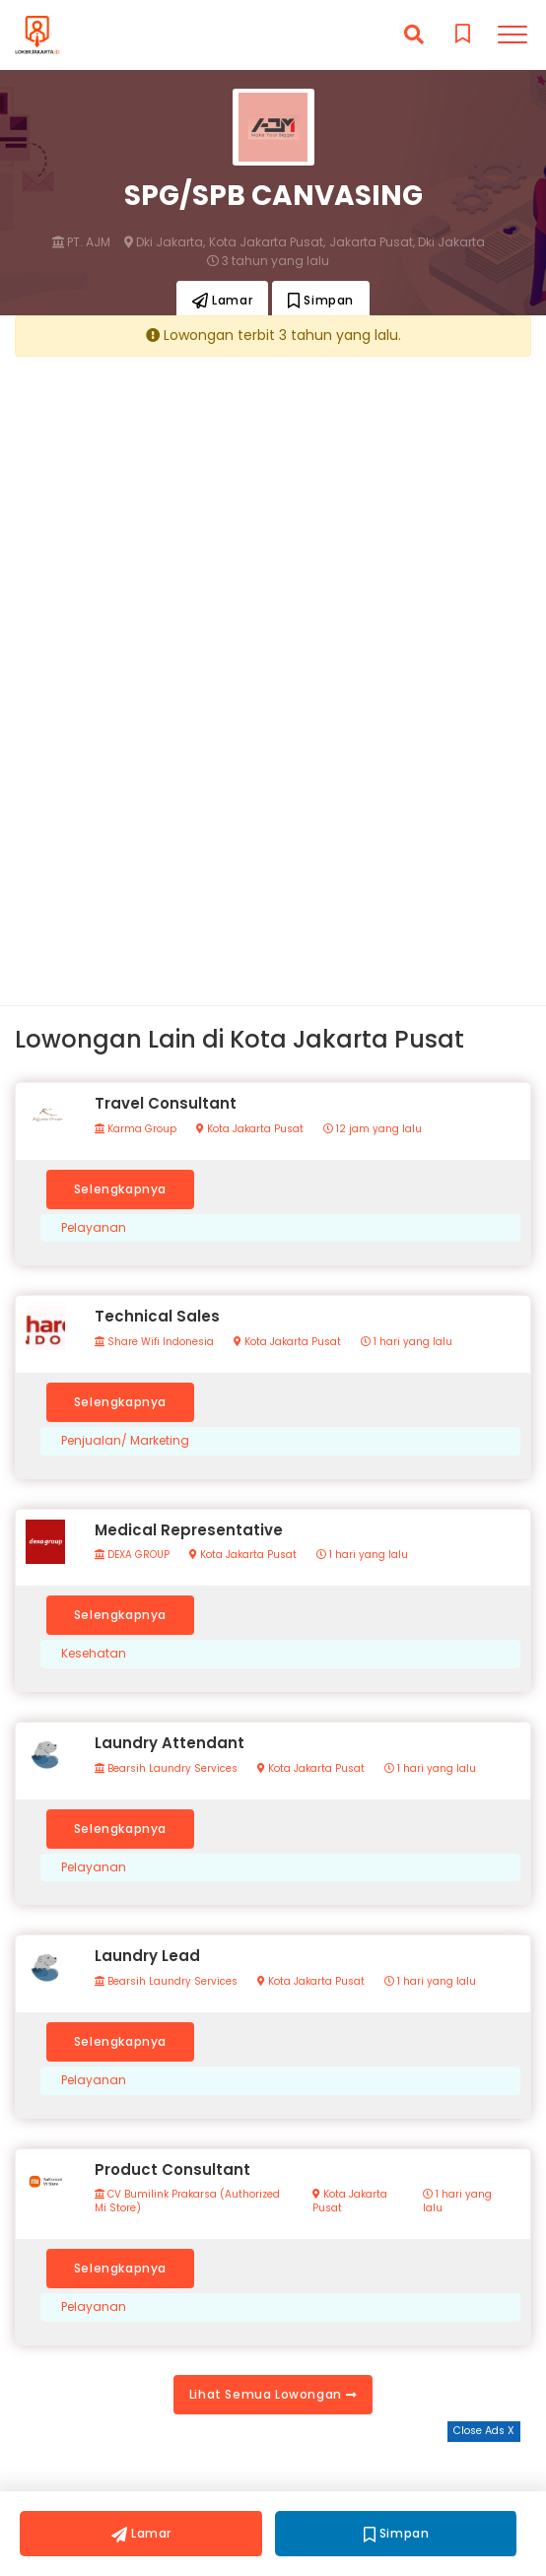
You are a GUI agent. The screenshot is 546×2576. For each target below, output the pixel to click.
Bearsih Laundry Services (166, 1769)
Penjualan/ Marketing (125, 1441)
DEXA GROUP (132, 1555)
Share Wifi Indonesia (154, 1342)
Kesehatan (93, 1653)
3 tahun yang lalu (268, 261)
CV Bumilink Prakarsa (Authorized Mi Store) (187, 2201)
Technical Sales (157, 1316)
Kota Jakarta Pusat (250, 1129)
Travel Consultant (166, 1103)
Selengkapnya (120, 1189)
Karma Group (135, 1129)
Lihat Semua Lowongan (273, 2394)
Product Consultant (172, 2169)
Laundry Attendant (169, 1742)
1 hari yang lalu (406, 1342)
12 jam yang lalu (372, 1129)
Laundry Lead (147, 1955)
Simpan (321, 300)
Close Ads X (483, 2430)
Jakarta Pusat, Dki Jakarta (407, 242)
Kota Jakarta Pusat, (267, 242)
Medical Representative (189, 1530)
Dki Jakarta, (164, 242)
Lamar (222, 300)
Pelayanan (93, 1228)
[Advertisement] (273, 508)
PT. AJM (81, 242)
